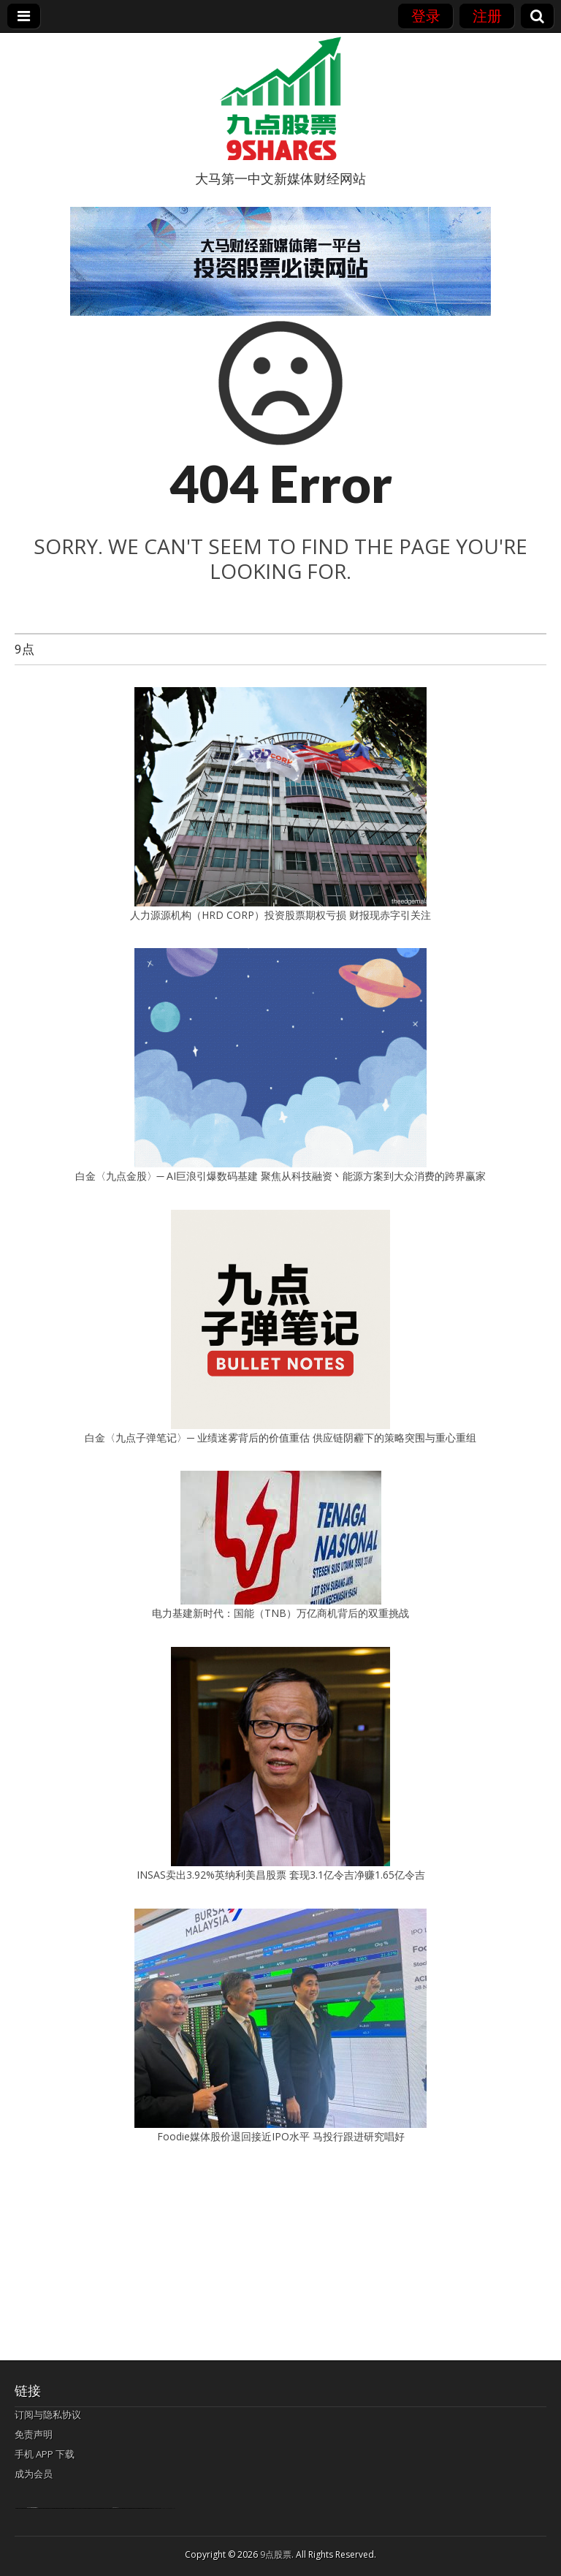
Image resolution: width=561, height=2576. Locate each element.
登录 (425, 16)
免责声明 (34, 2434)
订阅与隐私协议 (48, 2414)
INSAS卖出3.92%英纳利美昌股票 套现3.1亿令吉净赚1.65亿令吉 (281, 1875)
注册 (487, 16)
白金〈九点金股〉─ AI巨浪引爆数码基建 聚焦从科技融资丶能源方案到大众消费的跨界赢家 (280, 1176)
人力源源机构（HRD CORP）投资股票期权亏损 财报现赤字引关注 (280, 915)
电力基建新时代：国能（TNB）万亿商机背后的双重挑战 (280, 1613)
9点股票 (275, 2554)
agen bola (115, 2507)
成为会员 (34, 2473)
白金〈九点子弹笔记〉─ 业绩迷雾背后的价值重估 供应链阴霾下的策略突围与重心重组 (280, 1437)
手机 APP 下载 (45, 2454)
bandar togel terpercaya (32, 2507)
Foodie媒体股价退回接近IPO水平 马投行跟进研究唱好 (281, 2136)
